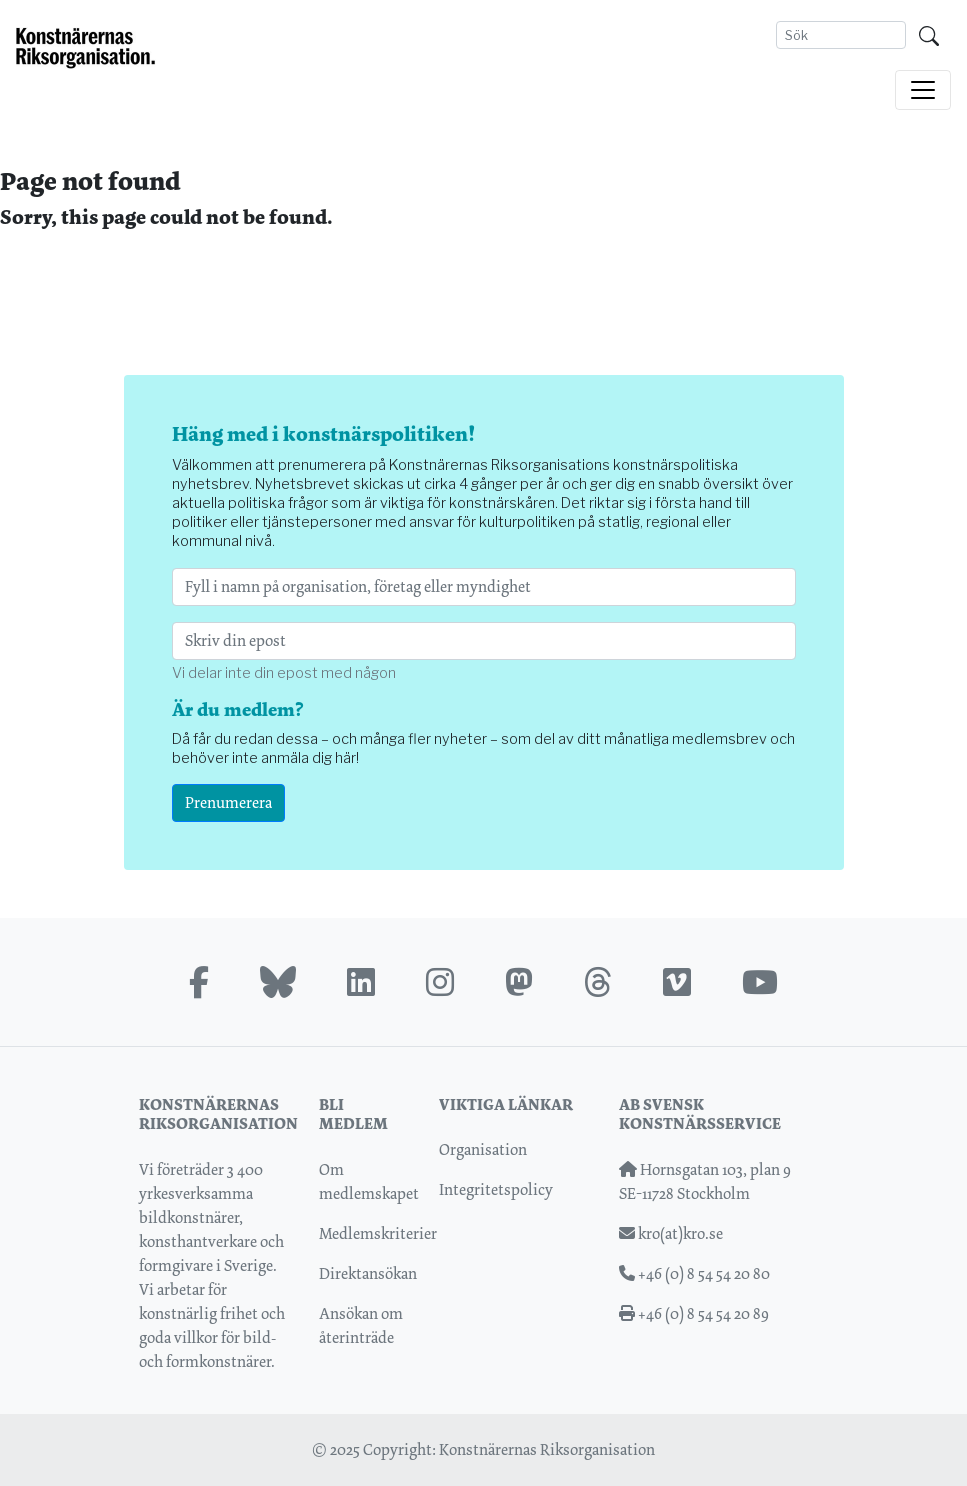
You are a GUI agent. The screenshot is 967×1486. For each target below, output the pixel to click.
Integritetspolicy (496, 1189)
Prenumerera (228, 802)
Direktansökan (368, 1273)
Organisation (483, 1149)
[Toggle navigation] (923, 90)
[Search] (841, 34)
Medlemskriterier (378, 1233)
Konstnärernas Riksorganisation (547, 1449)
